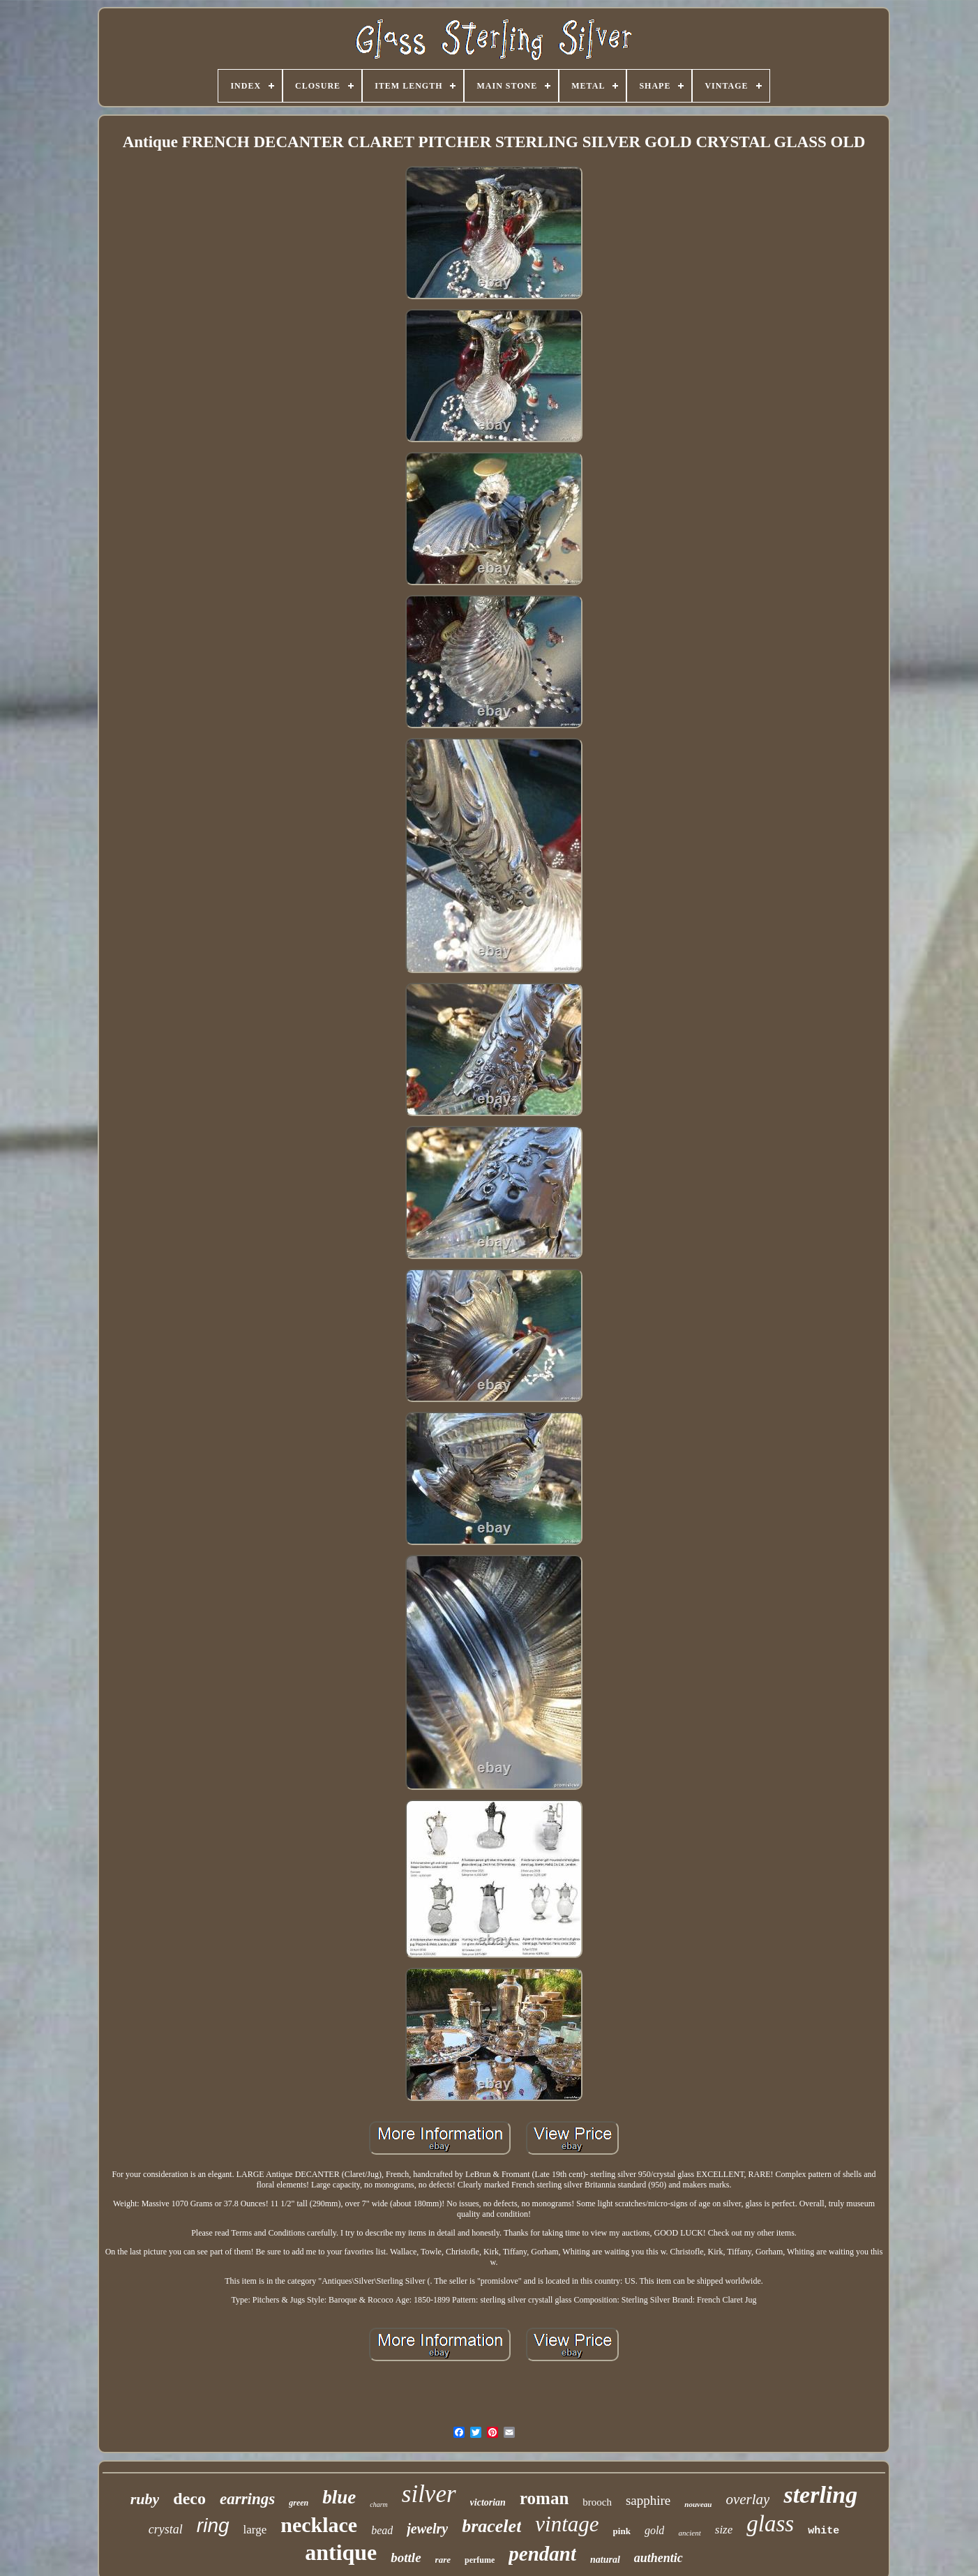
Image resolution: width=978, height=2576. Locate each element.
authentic (658, 2558)
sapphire (648, 2500)
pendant (542, 2554)
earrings (247, 2499)
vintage (567, 2524)
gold (654, 2530)
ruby (145, 2499)
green (298, 2503)
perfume (480, 2560)
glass (770, 2523)
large (255, 2529)
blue (339, 2497)
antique (341, 2552)
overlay (747, 2499)
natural (605, 2559)
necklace (318, 2524)
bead (382, 2530)
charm (379, 2504)
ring (213, 2525)
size (724, 2529)
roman (544, 2498)
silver (429, 2494)
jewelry (427, 2528)
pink (622, 2531)
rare (443, 2559)
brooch (597, 2502)
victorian (488, 2502)
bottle (406, 2557)
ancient (689, 2533)
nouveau (698, 2504)
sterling (820, 2495)
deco (189, 2499)
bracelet (491, 2526)
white (823, 2531)
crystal (166, 2529)
